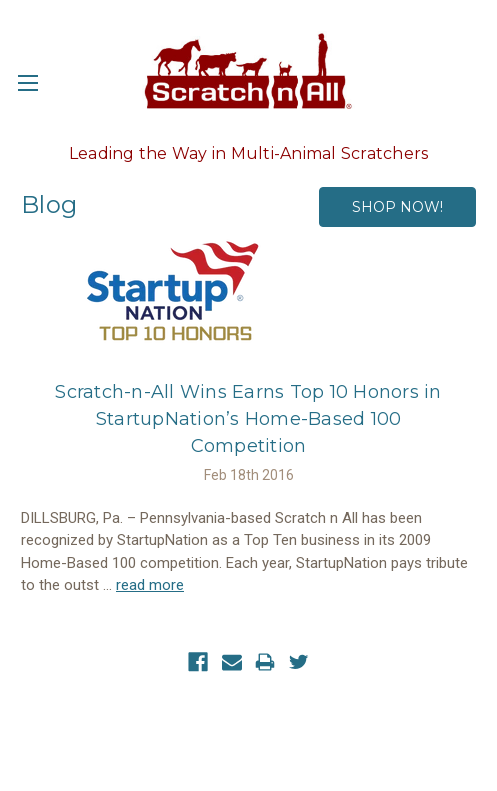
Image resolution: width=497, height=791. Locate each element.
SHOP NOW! (397, 207)
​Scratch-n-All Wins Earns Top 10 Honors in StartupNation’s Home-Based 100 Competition (248, 419)
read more (150, 585)
